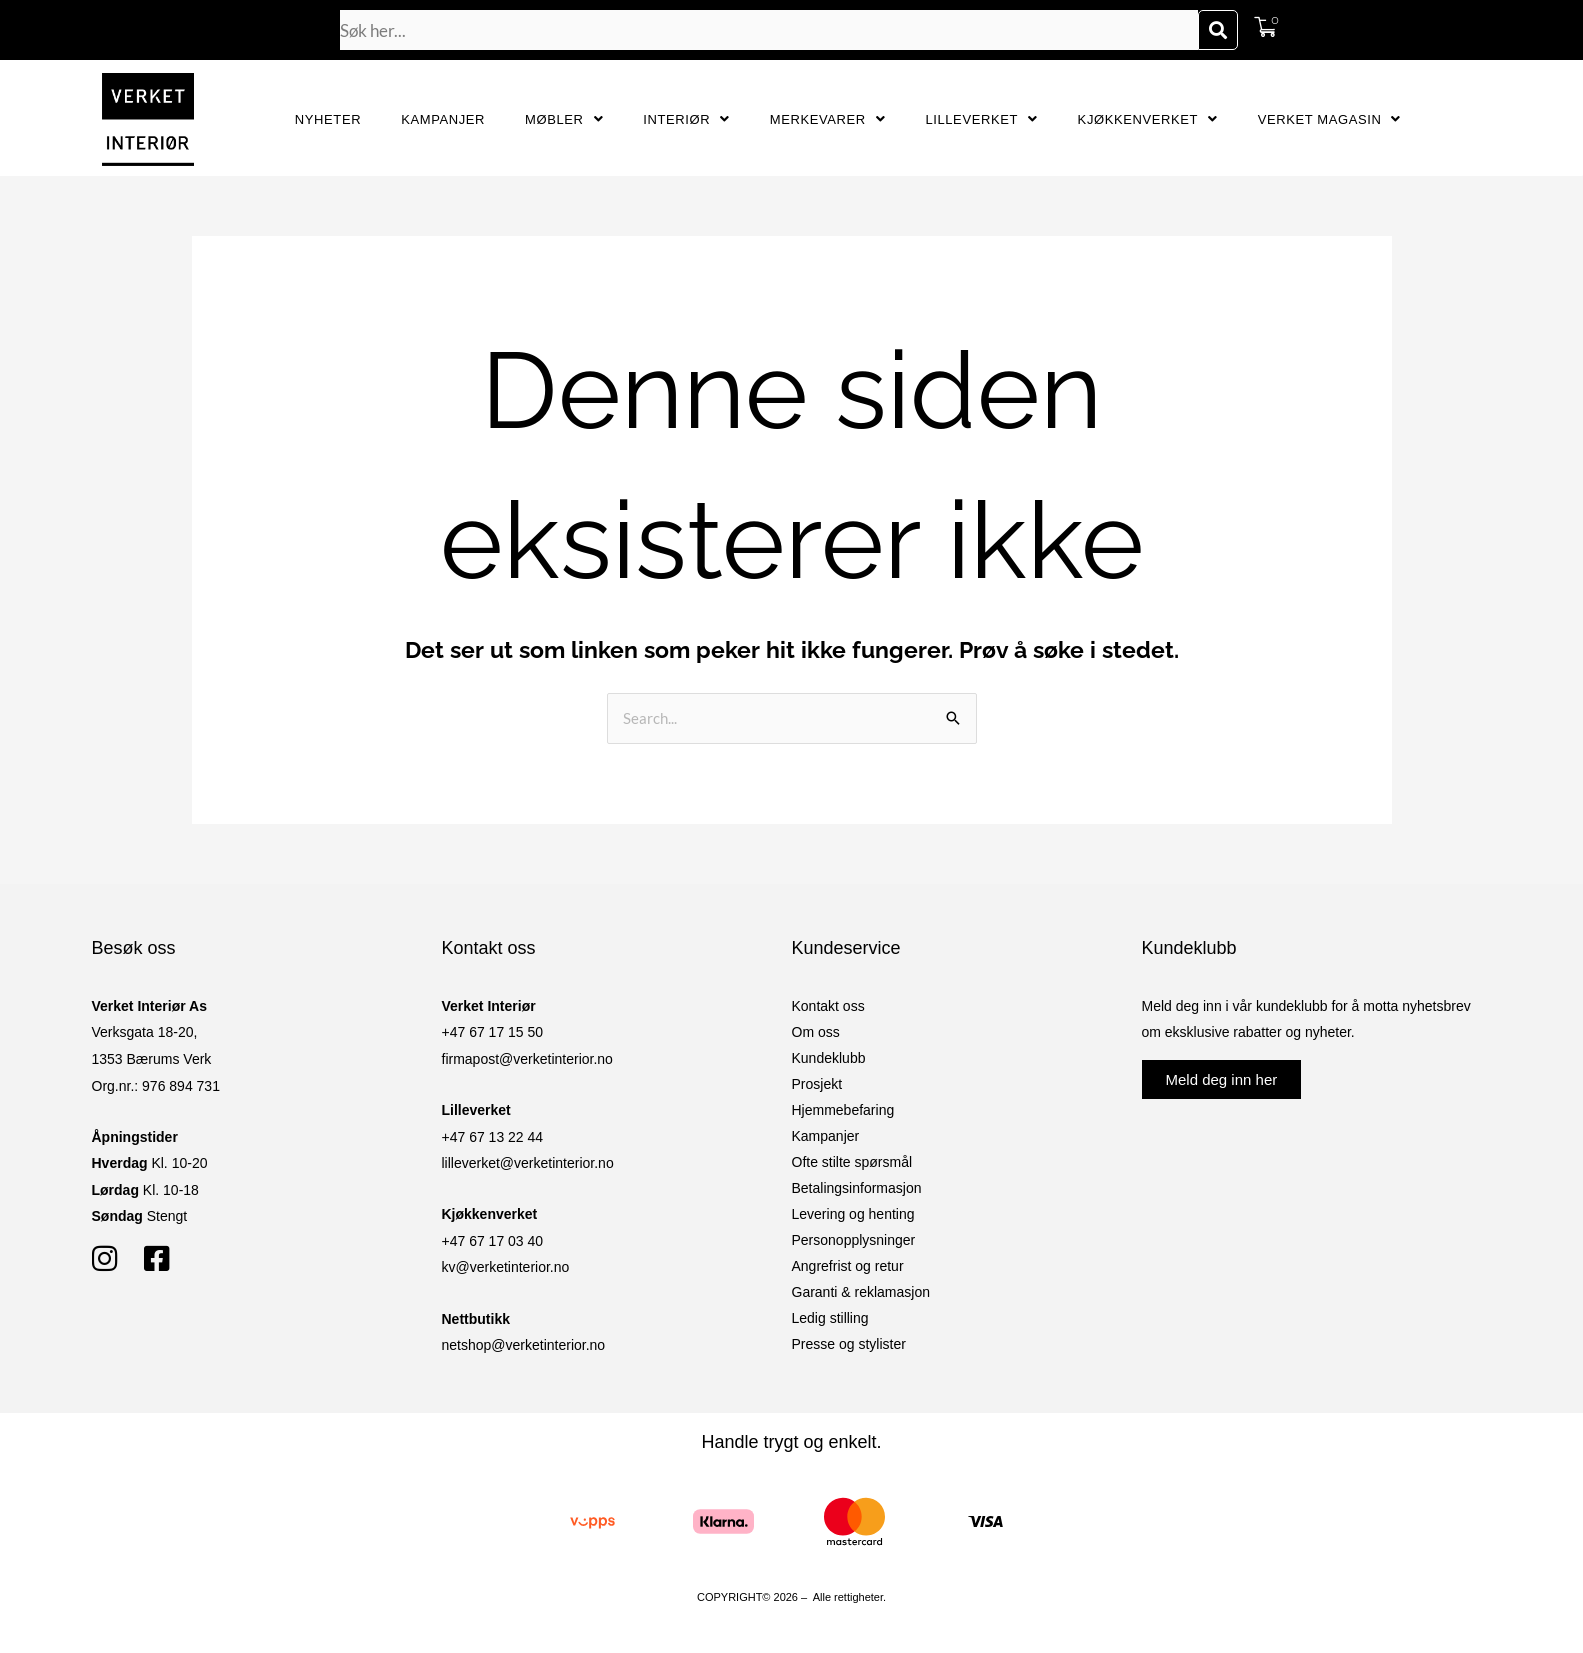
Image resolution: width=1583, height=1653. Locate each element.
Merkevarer (828, 119)
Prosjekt (817, 1084)
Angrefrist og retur (848, 1266)
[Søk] (1218, 30)
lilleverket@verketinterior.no (528, 1163)
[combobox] (769, 30)
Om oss (816, 1032)
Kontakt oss (828, 1006)
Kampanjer (443, 119)
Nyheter (328, 119)
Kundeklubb (829, 1058)
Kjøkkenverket (1148, 119)
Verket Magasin (1329, 119)
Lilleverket (981, 119)
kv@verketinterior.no (506, 1267)
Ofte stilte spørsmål (852, 1162)
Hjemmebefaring (843, 1110)
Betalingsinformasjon (857, 1188)
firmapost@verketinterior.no (527, 1059)
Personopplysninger (854, 1240)
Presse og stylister (849, 1344)
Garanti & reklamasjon (861, 1292)
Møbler (564, 119)
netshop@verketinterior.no (524, 1345)
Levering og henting (853, 1214)
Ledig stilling (830, 1318)
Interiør (686, 119)
